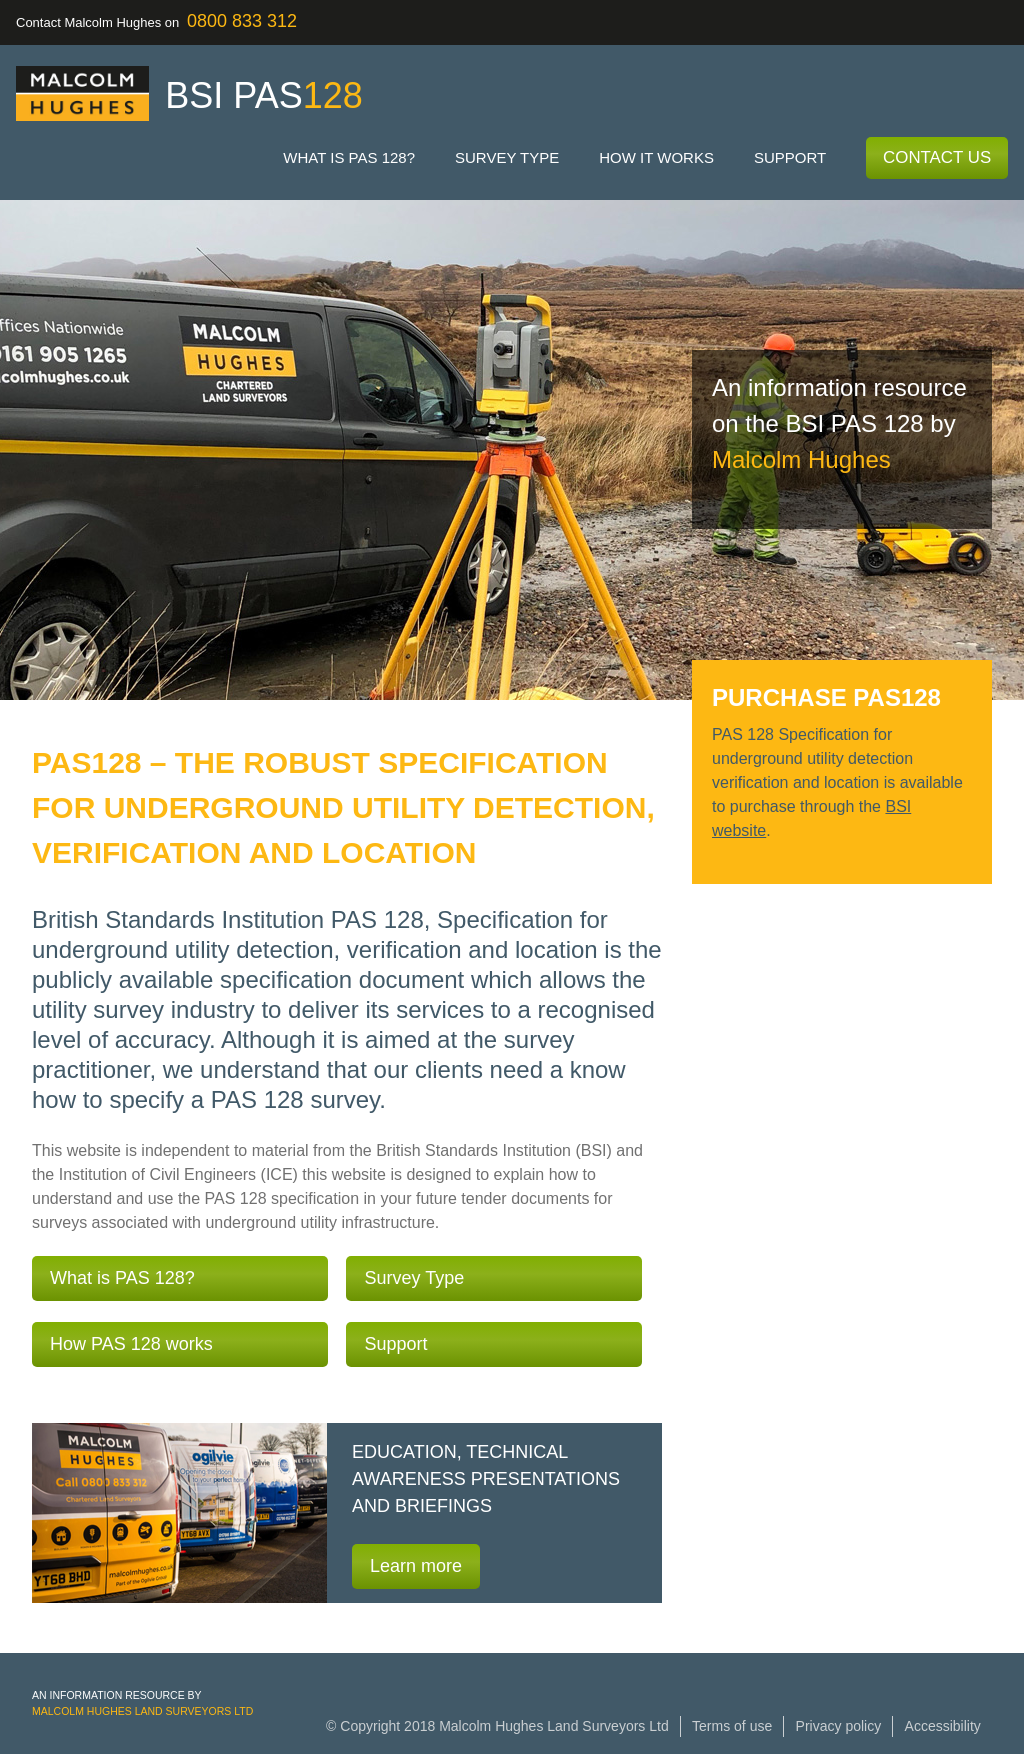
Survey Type (414, 1278)
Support (790, 157)
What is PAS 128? (349, 157)
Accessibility (943, 1726)
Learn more (416, 1566)
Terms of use (732, 1726)
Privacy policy (839, 1726)
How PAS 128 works (131, 1344)
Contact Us (937, 157)
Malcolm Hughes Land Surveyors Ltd (142, 1711)
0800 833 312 (242, 21)
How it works (656, 157)
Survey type (507, 157)
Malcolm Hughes (801, 459)
